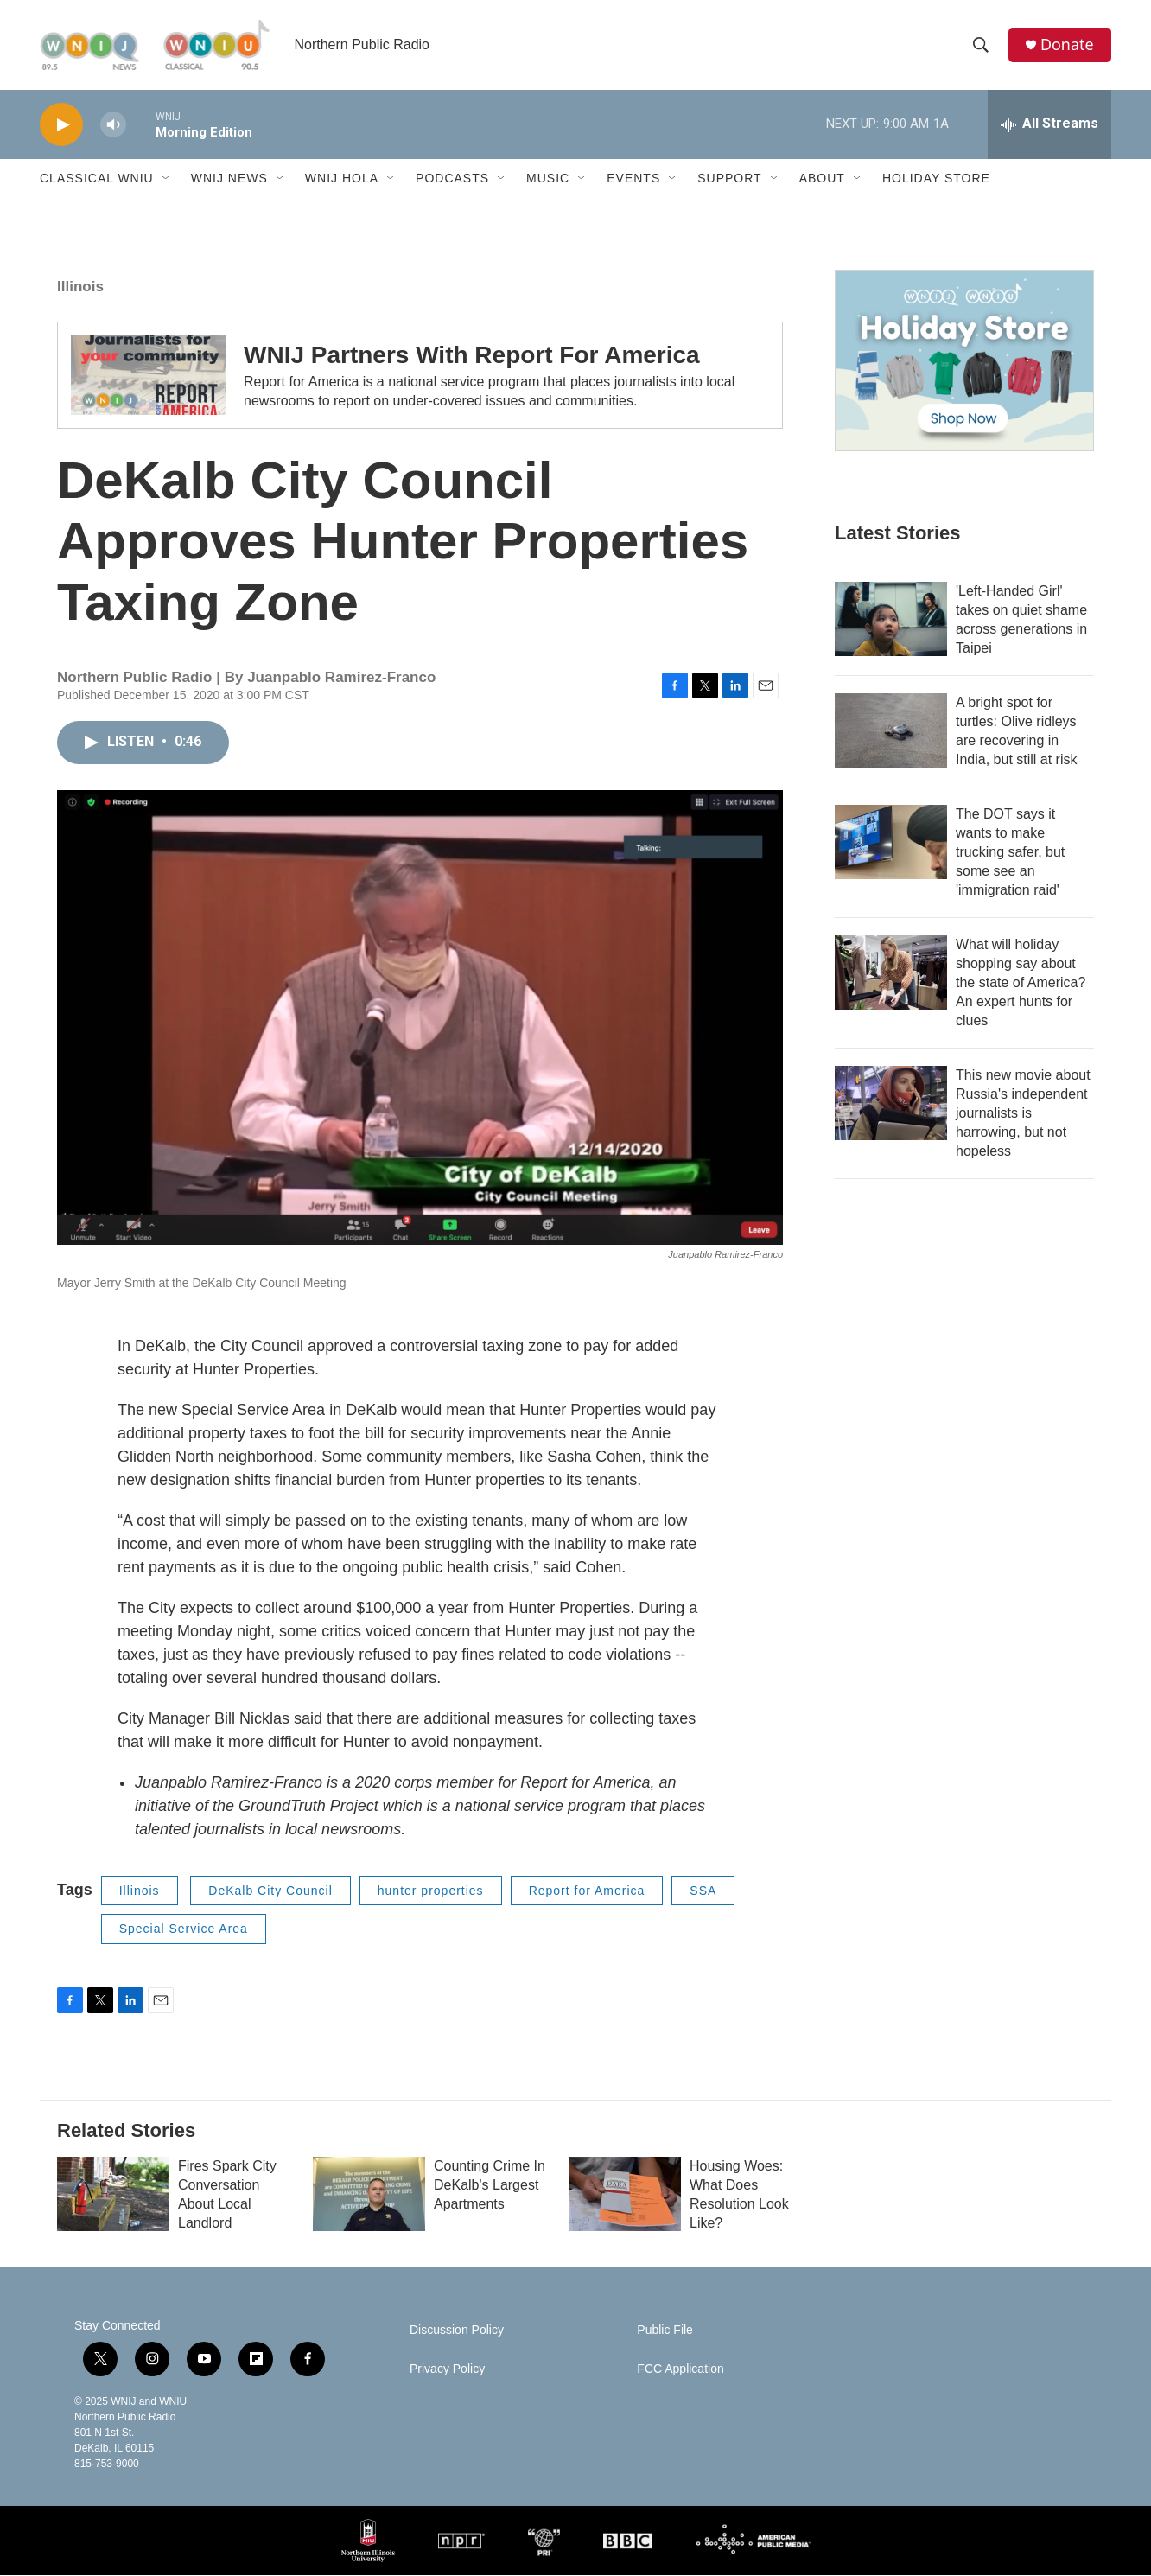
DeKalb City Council (270, 1891)
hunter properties (431, 1891)
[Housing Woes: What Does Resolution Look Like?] (625, 2195)
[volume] (113, 125)
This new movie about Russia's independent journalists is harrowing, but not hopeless (1023, 1113)
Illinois (80, 287)
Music (547, 180)
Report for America (587, 1891)
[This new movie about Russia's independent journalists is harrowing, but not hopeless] (891, 1104)
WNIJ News (229, 180)
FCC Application (680, 2369)
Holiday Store (936, 180)
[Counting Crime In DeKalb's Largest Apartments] (369, 2195)
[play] (61, 126)
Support (729, 180)
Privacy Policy (447, 2369)
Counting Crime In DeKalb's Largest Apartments (489, 2185)
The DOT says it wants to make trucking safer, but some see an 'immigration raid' (1010, 852)
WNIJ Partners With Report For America (472, 356)
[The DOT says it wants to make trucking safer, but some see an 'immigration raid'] (891, 843)
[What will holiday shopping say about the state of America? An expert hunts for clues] (891, 973)
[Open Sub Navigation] (167, 180)
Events (633, 180)
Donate (1067, 45)
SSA (703, 1891)
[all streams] (1049, 125)
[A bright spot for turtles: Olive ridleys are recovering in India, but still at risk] (891, 731)
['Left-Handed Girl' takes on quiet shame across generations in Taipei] (891, 620)
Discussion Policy (457, 2330)
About (822, 180)
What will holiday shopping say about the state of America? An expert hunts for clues (1020, 983)
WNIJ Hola (341, 180)
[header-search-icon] (980, 46)
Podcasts (452, 180)
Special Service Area (183, 1930)
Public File (665, 2330)
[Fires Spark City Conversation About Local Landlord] (113, 2195)
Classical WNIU (97, 180)
